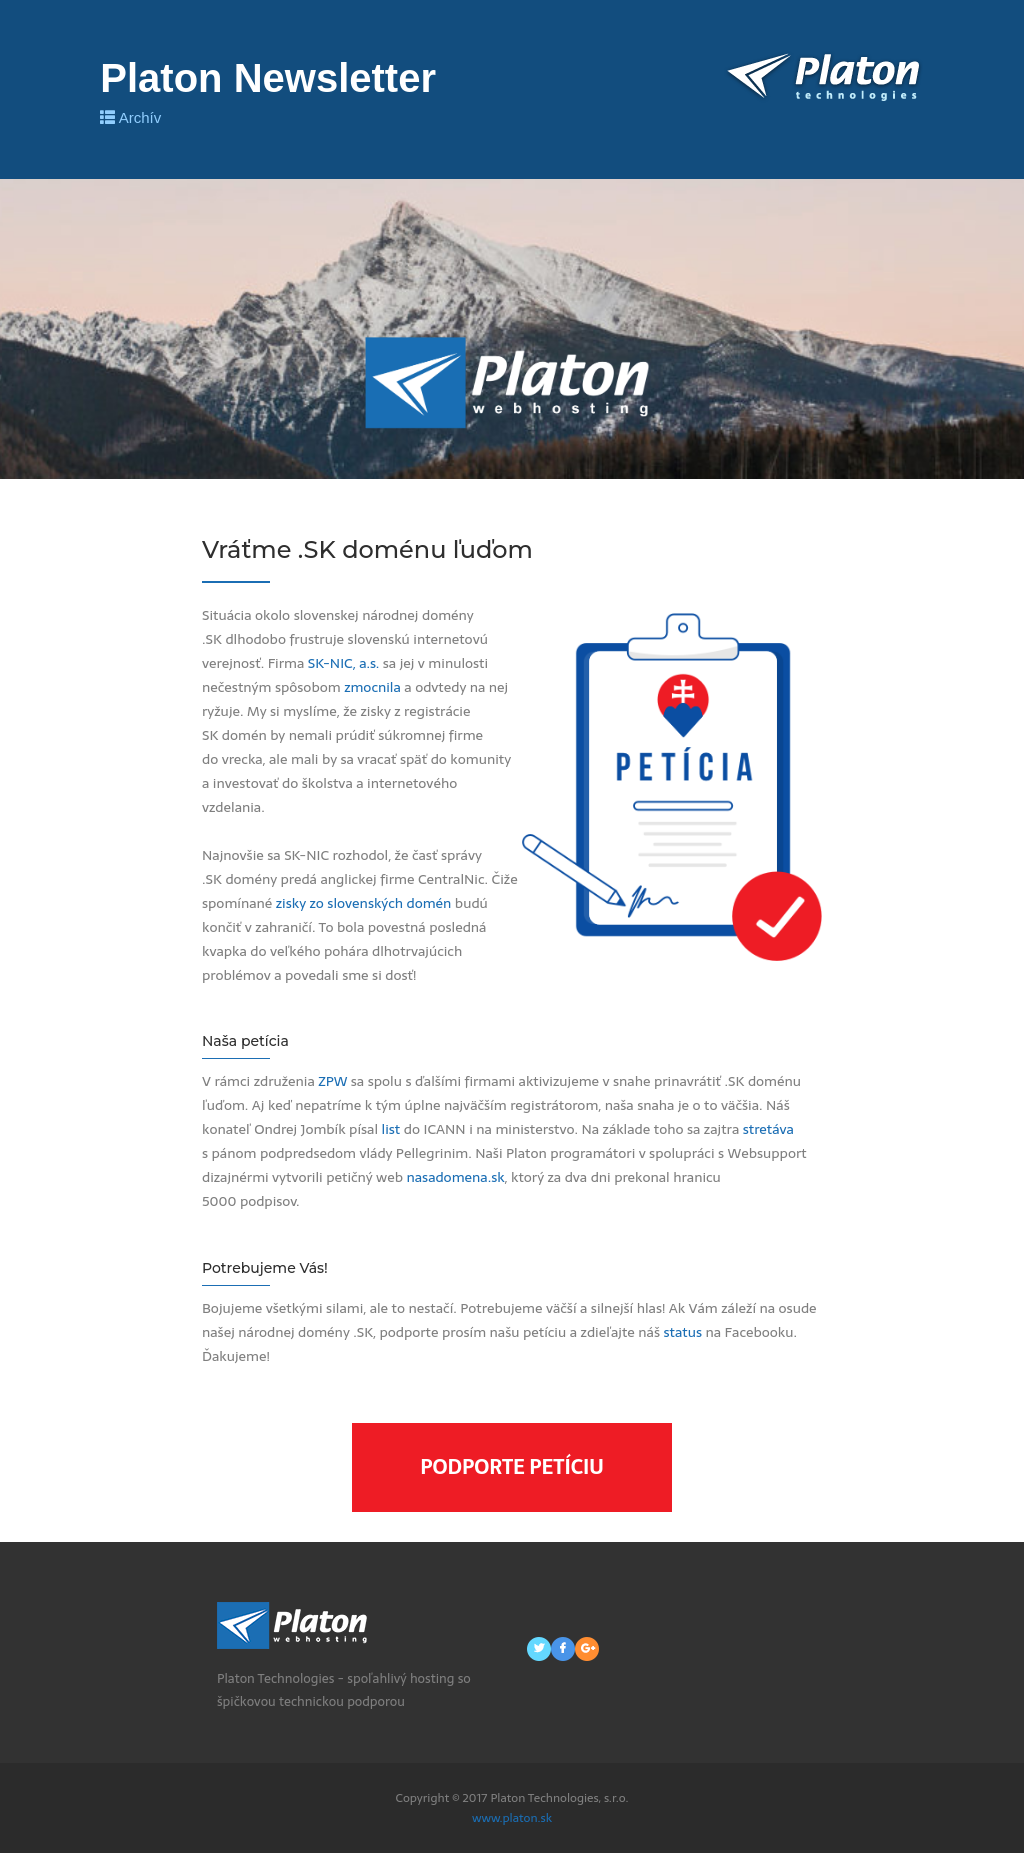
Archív (130, 117)
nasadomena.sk (455, 1177)
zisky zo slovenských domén (364, 903)
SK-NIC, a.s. (343, 663)
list (391, 1129)
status (682, 1332)
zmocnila (372, 687)
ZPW (332, 1081)
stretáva (768, 1129)
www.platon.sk (512, 1818)
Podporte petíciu (512, 1467)
